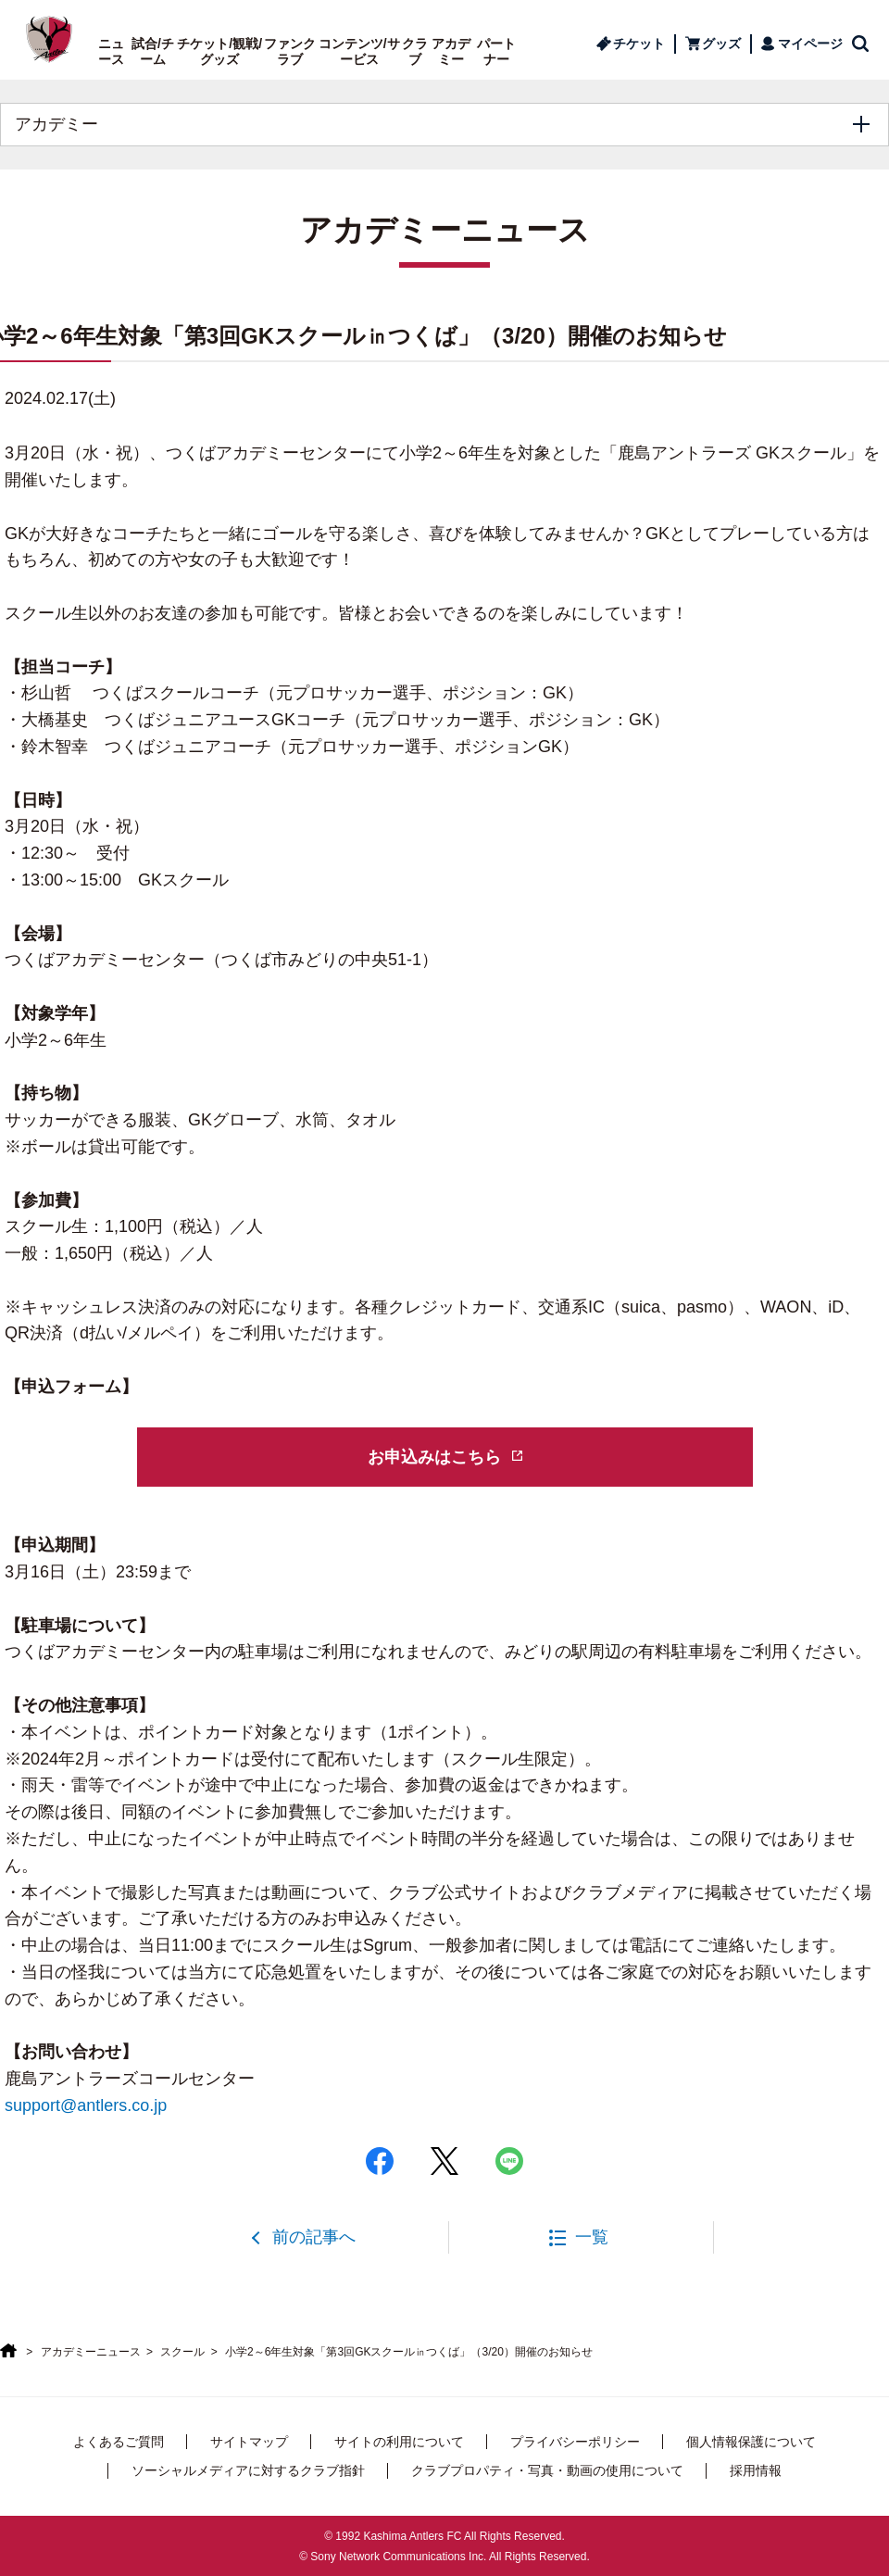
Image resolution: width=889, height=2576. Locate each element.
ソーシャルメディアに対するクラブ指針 (248, 2470)
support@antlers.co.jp (86, 2105)
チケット (639, 43)
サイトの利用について (399, 2441)
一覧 (591, 2237)
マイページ (810, 43)
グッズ (721, 43)
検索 (861, 44)
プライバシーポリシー (575, 2441)
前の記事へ (314, 2237)
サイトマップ (249, 2441)
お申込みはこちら (434, 1457)
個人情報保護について (751, 2441)
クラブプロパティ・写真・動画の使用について (547, 2470)
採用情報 (756, 2470)
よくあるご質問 (118, 2441)
